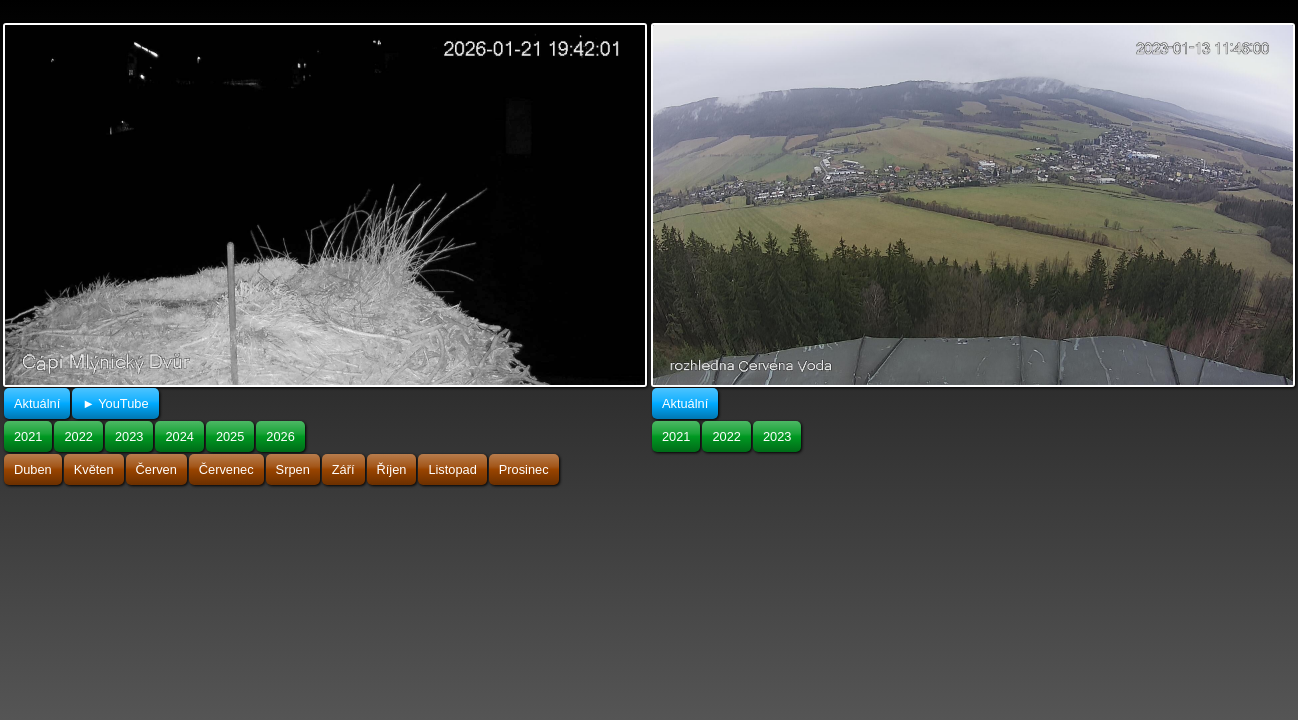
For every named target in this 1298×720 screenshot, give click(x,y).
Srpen (293, 469)
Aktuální (37, 403)
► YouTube (115, 403)
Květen (94, 469)
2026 (280, 436)
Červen (156, 469)
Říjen (392, 469)
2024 (179, 436)
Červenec (226, 469)
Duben (33, 469)
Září (343, 469)
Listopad (452, 469)
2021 (28, 436)
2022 (78, 436)
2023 (129, 436)
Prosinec (524, 469)
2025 (230, 436)
